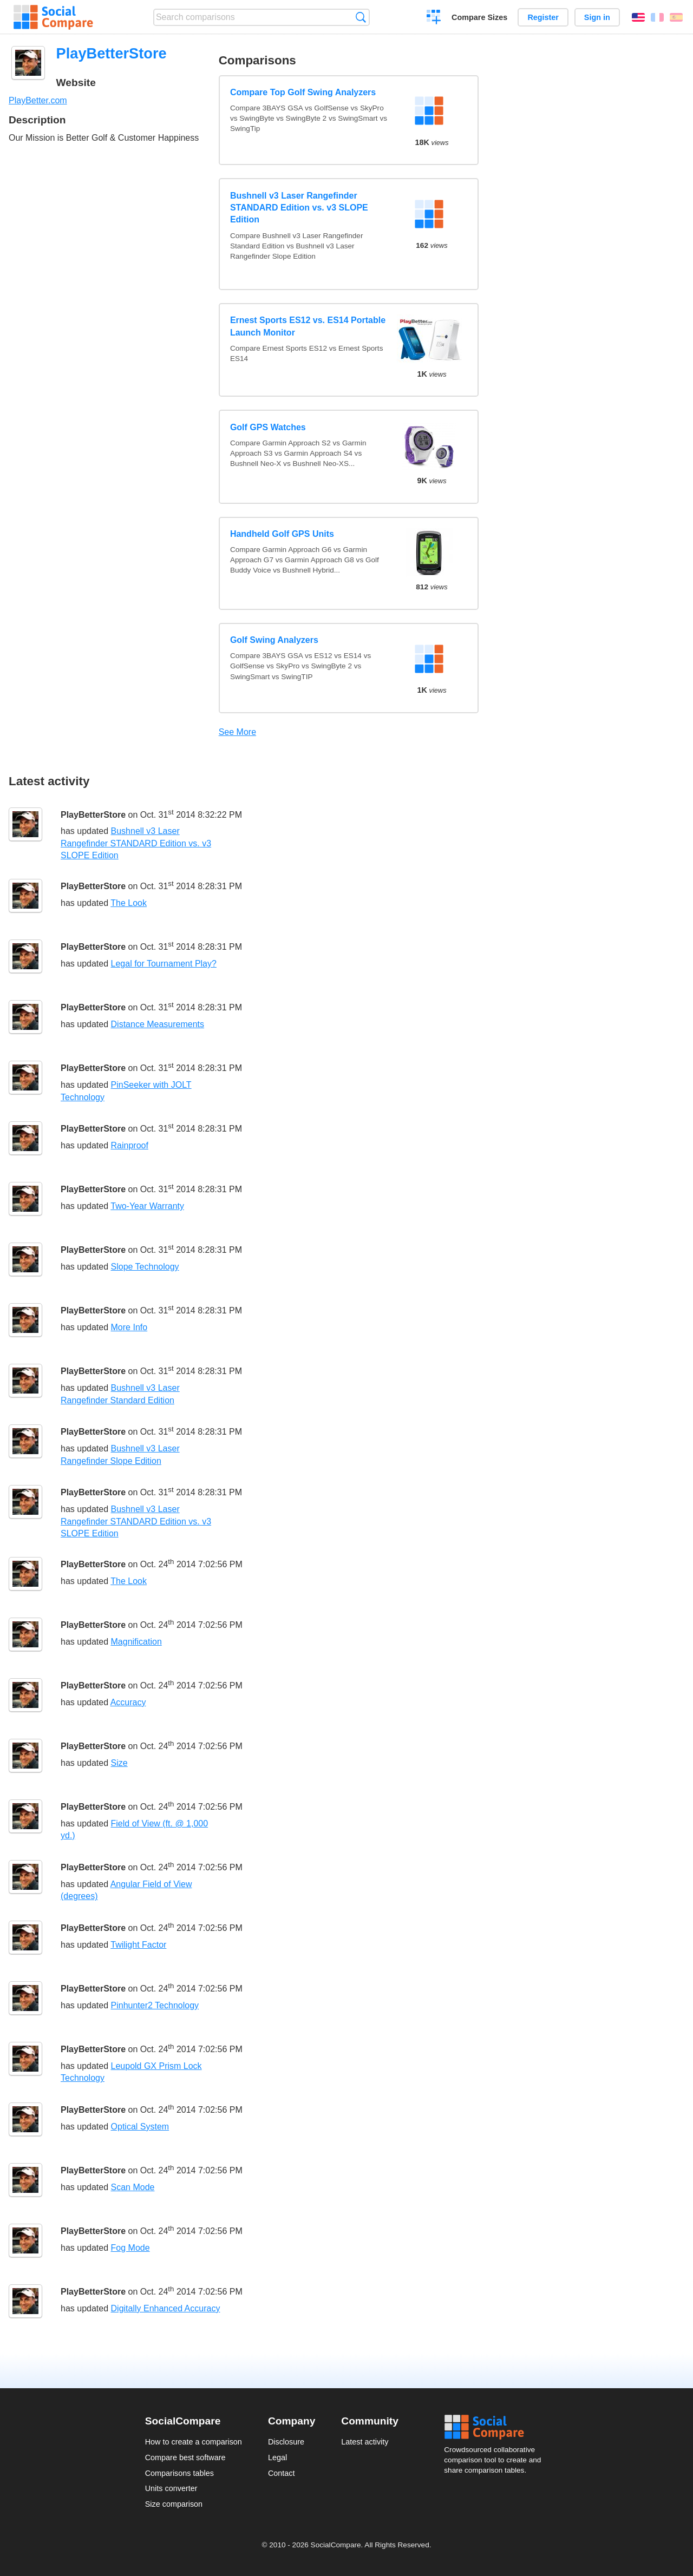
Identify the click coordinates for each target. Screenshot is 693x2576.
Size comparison (173, 2504)
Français (657, 17)
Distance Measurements (158, 1024)
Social (496, 2427)
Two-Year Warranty (147, 1206)
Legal (277, 2457)
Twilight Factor (138, 1944)
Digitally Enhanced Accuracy (165, 2308)
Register (543, 17)
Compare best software (185, 2457)
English (638, 17)
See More (237, 732)
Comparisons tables (179, 2473)
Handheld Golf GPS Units (282, 533)
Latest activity (364, 2441)
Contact (281, 2473)
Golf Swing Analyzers (274, 640)
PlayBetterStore (93, 814)
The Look (128, 903)
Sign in (597, 17)
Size (119, 1762)
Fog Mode (130, 2247)
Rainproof (129, 1145)
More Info (129, 1327)
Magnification (136, 1641)
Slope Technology (145, 1266)
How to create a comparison (193, 2441)
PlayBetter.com (38, 100)
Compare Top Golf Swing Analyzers (303, 92)
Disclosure (286, 2441)
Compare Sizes (479, 17)
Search (361, 17)
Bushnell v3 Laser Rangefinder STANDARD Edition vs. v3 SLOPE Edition (299, 208)
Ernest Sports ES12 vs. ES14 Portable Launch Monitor (307, 326)
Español (676, 17)
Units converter (171, 2488)
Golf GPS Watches (268, 427)
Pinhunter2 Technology (155, 2005)
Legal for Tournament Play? (164, 963)
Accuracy (128, 1702)
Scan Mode (133, 2187)
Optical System (140, 2126)
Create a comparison (434, 18)
